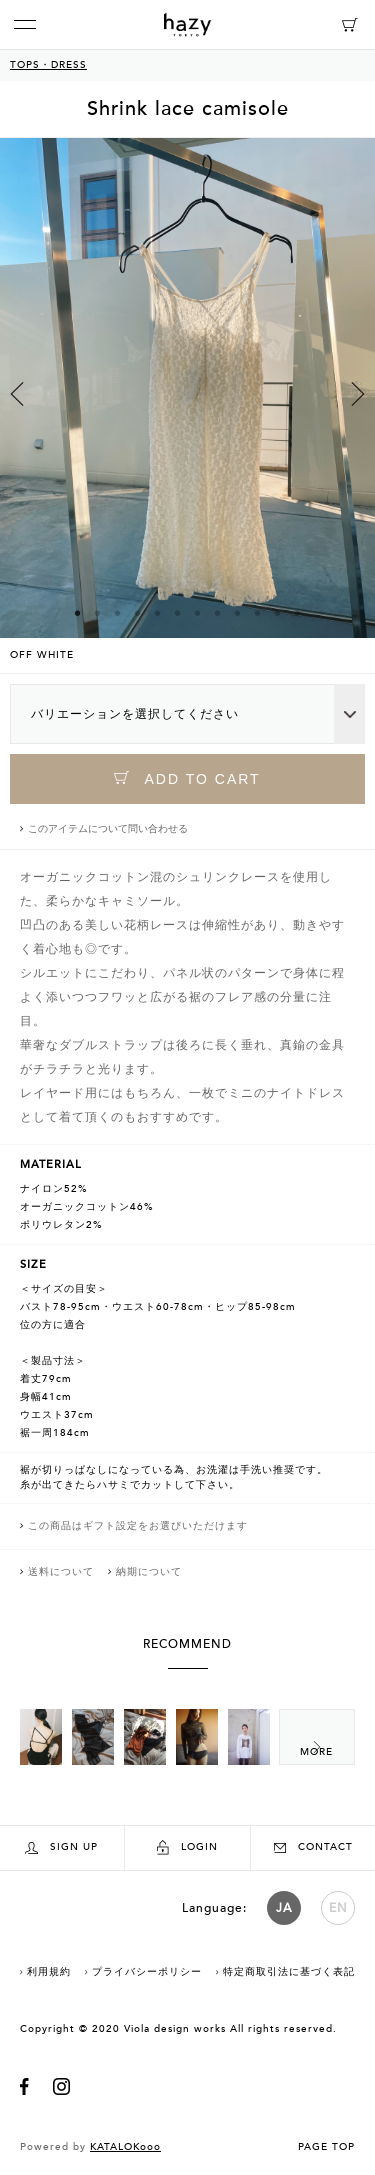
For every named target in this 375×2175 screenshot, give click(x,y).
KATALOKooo (125, 2147)
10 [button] (258, 613)
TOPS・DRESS (48, 65)
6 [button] (178, 613)
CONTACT (313, 1847)
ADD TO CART (187, 778)
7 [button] (198, 613)
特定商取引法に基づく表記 (289, 1972)
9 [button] (238, 613)
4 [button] (138, 613)
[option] (187, 405)
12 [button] (298, 613)
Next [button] (358, 394)
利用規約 (49, 1972)
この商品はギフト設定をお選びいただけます (138, 1526)
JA (284, 1908)
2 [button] (98, 613)
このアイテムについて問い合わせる (108, 829)
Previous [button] (17, 394)
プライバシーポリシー (147, 1972)
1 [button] (78, 613)
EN (338, 1908)
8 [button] (218, 613)
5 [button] (158, 613)
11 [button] (278, 613)
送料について (61, 1572)
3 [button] (118, 613)
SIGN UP (61, 1847)
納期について (149, 1572)
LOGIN (187, 1847)
